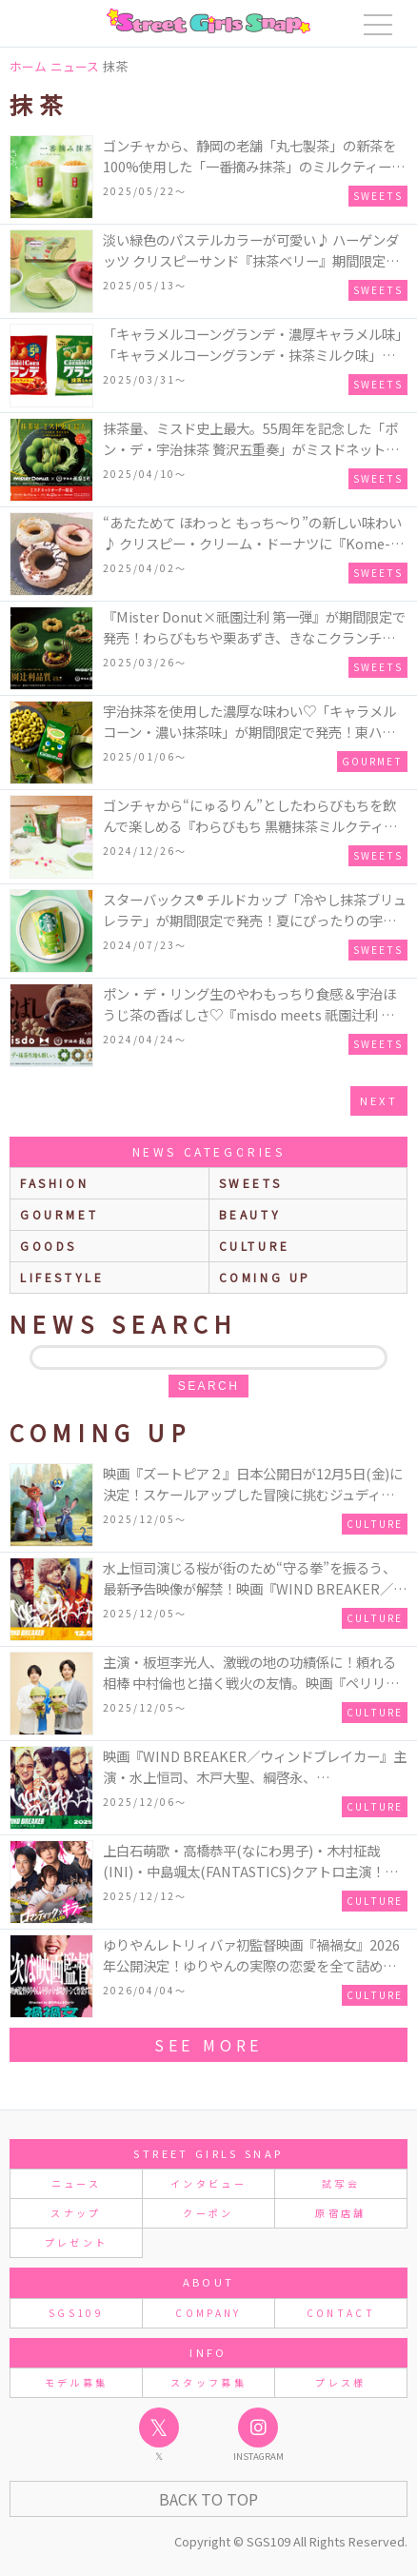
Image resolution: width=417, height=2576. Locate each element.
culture (254, 1246)
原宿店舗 (340, 2213)
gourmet (59, 1214)
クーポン (208, 2213)
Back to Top (208, 2498)
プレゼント (77, 2242)
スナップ (75, 2213)
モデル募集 (77, 2382)
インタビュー (208, 2183)
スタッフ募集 (208, 2382)
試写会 (341, 2183)
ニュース (76, 2183)
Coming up (265, 1277)
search (208, 1386)
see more (208, 2044)
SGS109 (76, 2313)
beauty (250, 1214)
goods (48, 1246)
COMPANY (208, 2313)
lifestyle (62, 1277)
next (379, 1100)
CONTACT (341, 2313)
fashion (54, 1183)
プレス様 (340, 2382)
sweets (251, 1183)
